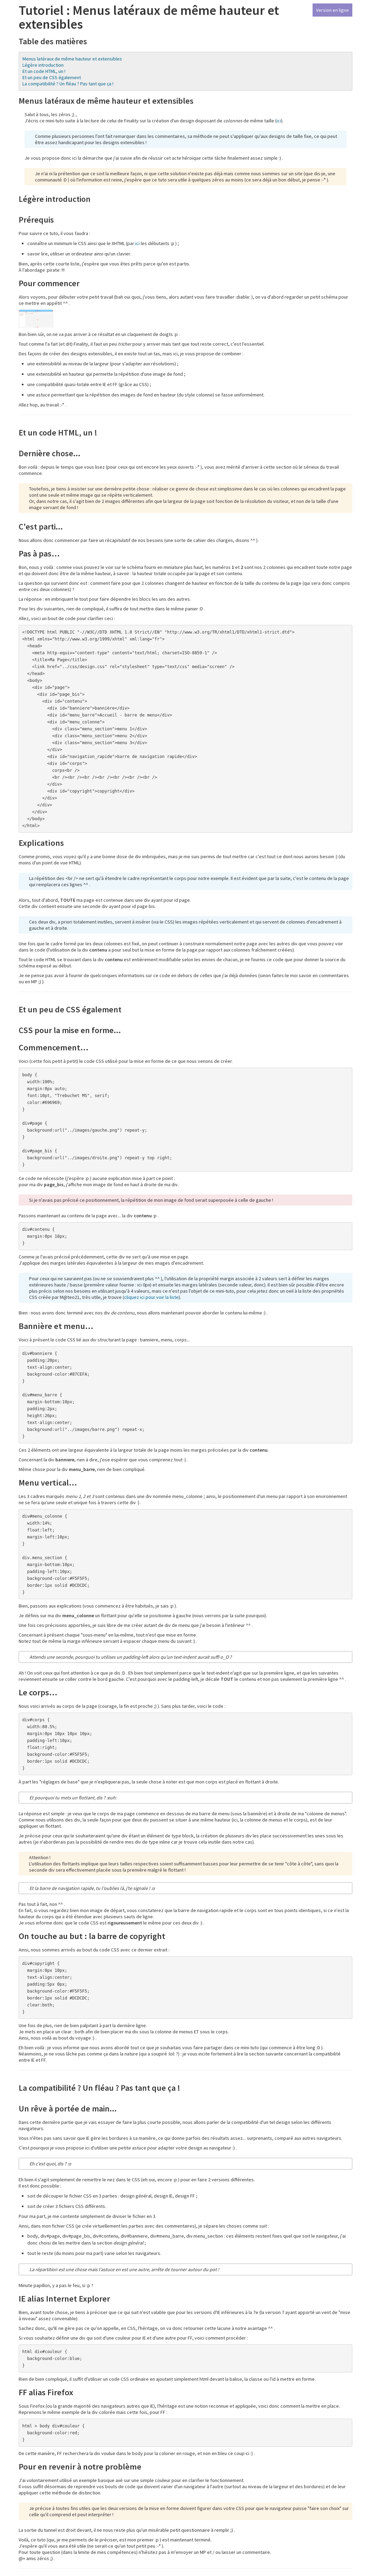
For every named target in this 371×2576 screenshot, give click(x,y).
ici (279, 121)
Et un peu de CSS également (51, 77)
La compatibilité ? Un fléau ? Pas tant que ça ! (67, 84)
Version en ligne (332, 10)
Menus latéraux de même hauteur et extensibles (72, 59)
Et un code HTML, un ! (43, 71)
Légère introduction (43, 65)
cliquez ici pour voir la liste (151, 1297)
